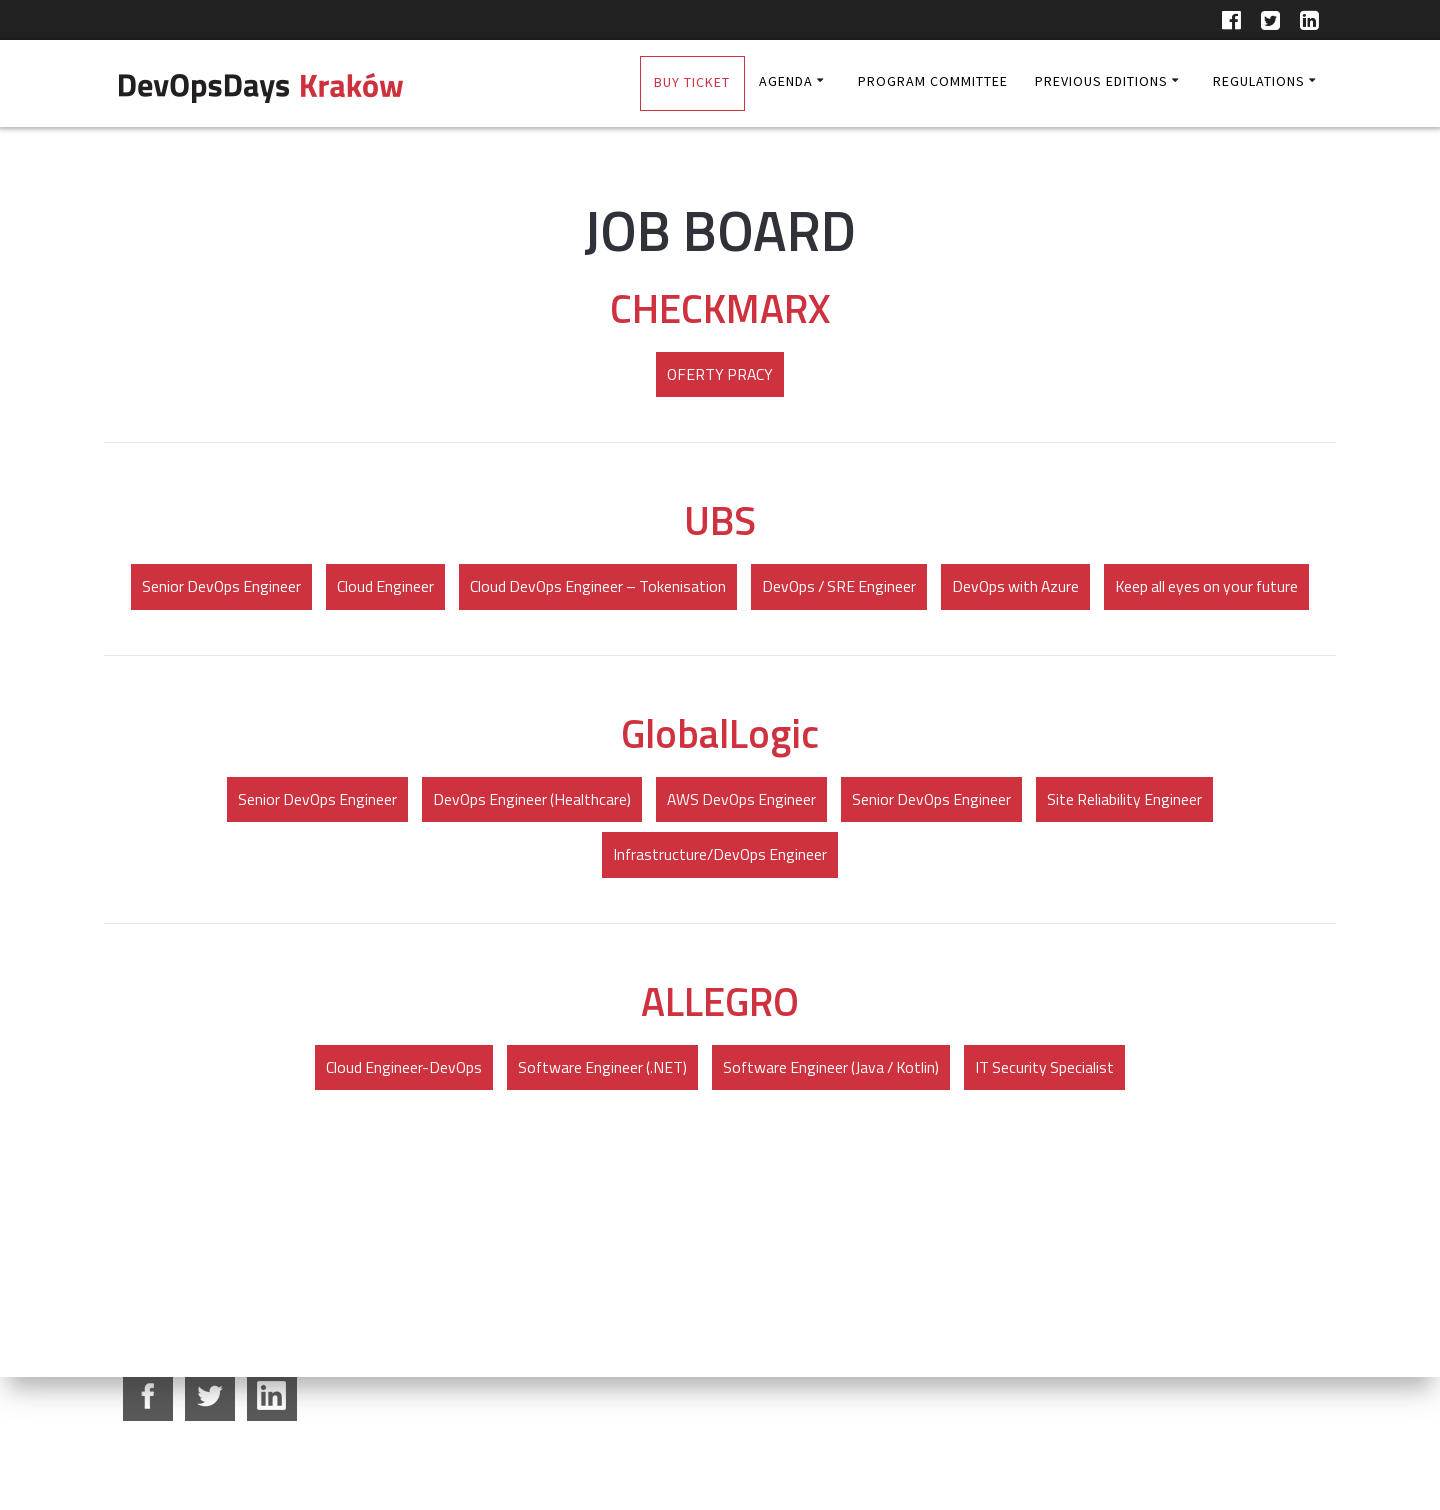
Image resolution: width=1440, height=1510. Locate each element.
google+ (272, 1396)
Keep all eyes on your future (720, 644)
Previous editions (1101, 81)
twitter (210, 1396)
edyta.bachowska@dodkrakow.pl (537, 1451)
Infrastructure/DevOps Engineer (720, 913)
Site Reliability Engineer (1131, 857)
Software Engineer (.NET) (599, 1126)
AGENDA (786, 81)
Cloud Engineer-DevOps (398, 1126)
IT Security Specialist (1050, 1126)
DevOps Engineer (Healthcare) (529, 857)
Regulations (1259, 81)
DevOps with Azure (1132, 588)
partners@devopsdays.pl (1127, 1451)
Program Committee (933, 81)
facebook (148, 1396)
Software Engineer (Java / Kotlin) (832, 1126)
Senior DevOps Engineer (324, 588)
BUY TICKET (692, 82)
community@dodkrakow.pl (824, 1451)
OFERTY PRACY (720, 375)
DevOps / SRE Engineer (951, 588)
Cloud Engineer (490, 588)
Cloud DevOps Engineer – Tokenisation (705, 588)
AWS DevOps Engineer (742, 857)
